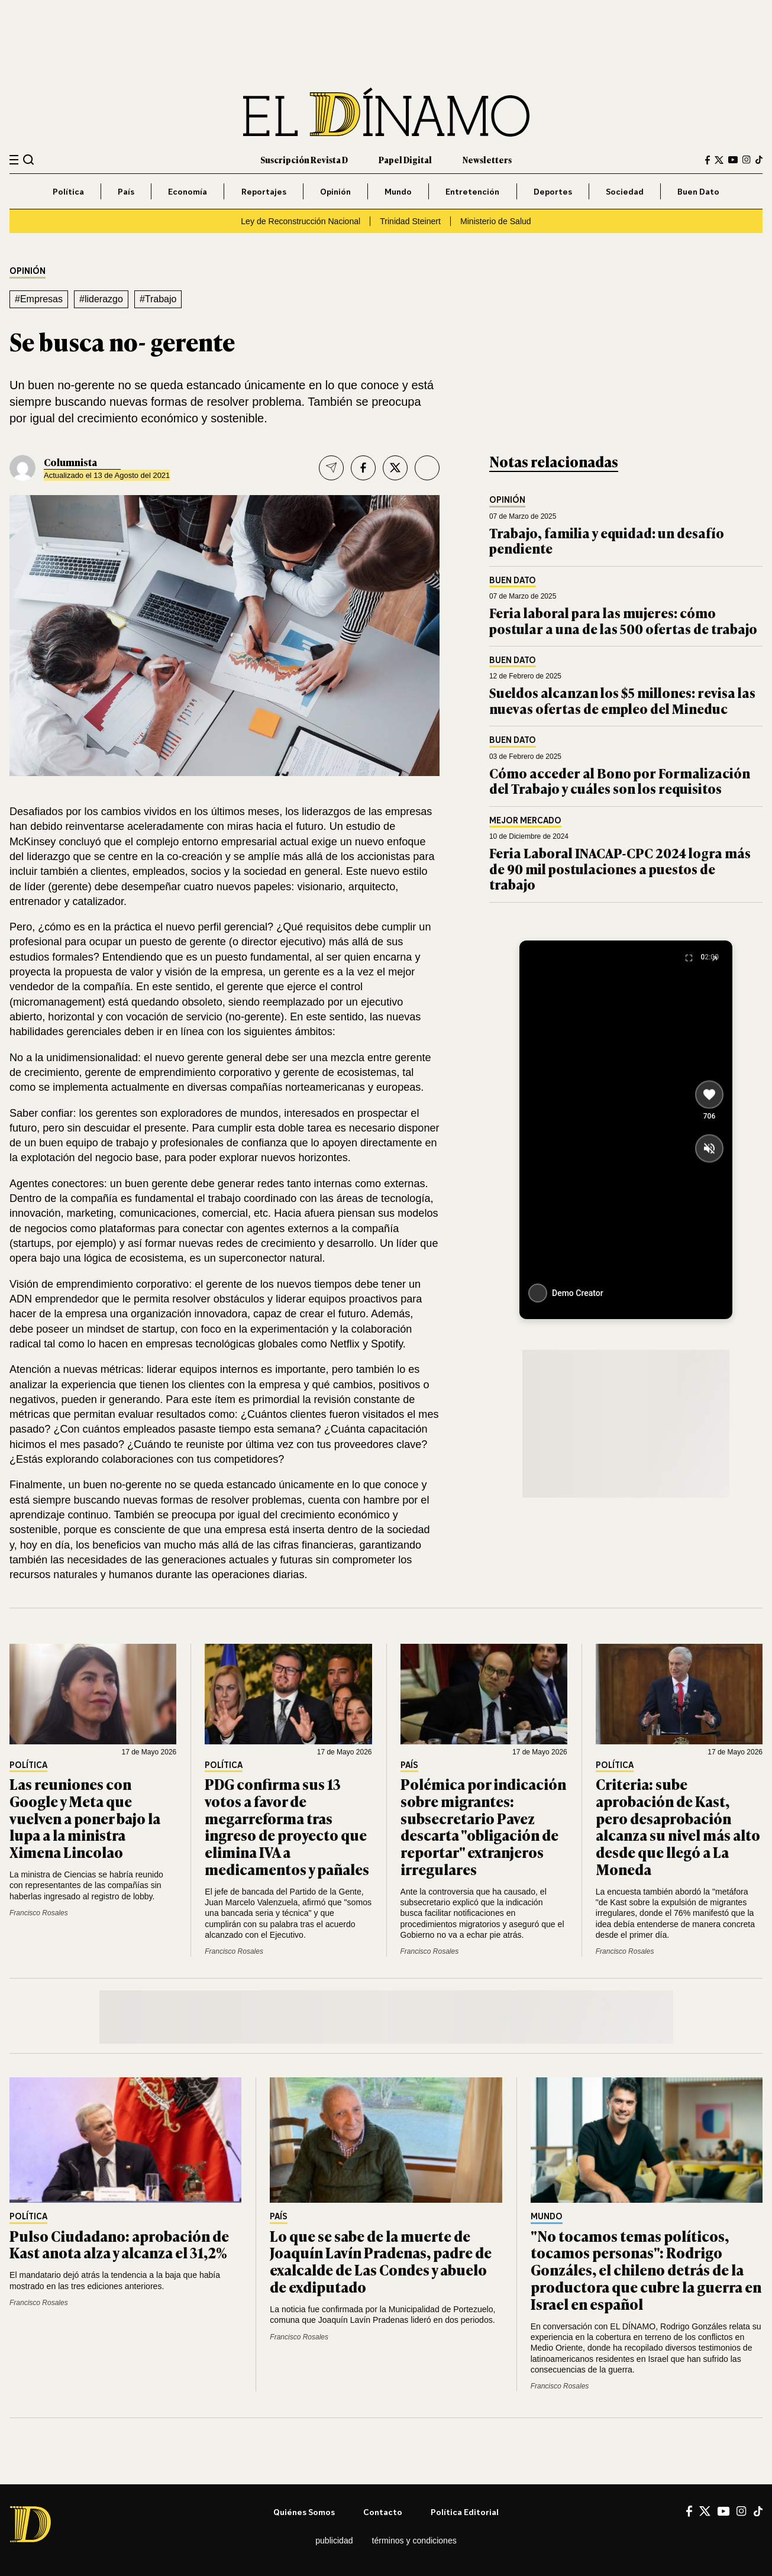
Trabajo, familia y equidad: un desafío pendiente (606, 540)
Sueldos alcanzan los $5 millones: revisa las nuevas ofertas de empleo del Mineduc (622, 700)
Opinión (335, 191)
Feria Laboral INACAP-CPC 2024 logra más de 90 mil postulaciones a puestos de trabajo (620, 868)
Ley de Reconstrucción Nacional (300, 221)
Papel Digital (405, 159)
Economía (187, 191)
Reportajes (263, 191)
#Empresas (39, 299)
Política (68, 191)
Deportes (553, 191)
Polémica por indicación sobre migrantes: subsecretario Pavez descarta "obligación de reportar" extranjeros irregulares (483, 1826)
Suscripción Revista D (304, 159)
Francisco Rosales (38, 1913)
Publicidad (334, 2540)
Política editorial (465, 2512)
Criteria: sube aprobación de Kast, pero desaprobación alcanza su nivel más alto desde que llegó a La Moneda (678, 1826)
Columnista (70, 462)
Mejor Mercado (525, 820)
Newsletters (487, 159)
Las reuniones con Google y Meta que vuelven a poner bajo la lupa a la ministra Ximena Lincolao (84, 1817)
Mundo (398, 191)
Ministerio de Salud (495, 221)
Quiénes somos (304, 2512)
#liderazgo (101, 299)
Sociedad (625, 191)
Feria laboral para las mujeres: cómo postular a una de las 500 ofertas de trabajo (623, 620)
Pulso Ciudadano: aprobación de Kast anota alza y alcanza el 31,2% (119, 2244)
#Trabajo (158, 299)
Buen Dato (698, 191)
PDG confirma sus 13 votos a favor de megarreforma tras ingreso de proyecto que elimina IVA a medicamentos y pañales (287, 1826)
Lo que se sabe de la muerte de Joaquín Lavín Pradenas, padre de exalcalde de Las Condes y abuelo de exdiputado (381, 2261)
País (126, 191)
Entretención (472, 191)
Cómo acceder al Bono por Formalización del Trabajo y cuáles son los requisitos (619, 780)
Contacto (382, 2512)
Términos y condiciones (414, 2540)
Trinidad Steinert (410, 221)
